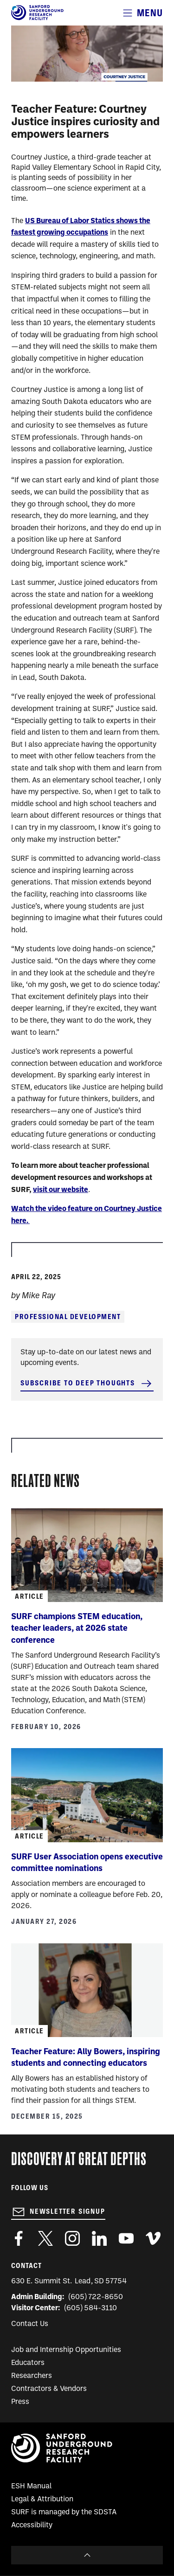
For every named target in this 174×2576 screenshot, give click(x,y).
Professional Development (68, 1317)
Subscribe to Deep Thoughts (77, 1383)
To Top (87, 2555)
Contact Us (29, 2324)
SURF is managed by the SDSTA (63, 2512)
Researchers (31, 2376)
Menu (150, 13)
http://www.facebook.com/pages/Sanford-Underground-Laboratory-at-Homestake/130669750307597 (18, 2238)
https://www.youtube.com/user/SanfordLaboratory (126, 2238)
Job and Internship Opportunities (66, 2350)
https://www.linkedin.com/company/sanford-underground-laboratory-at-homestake (99, 2238)
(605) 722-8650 (96, 2297)
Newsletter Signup (67, 2211)
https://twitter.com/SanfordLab (45, 2238)
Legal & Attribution (42, 2499)
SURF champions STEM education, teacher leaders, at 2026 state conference (76, 1629)
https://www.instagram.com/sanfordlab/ (72, 2238)
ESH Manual (31, 2486)
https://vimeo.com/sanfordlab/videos (153, 2238)
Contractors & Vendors (49, 2389)
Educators (28, 2363)
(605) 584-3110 (90, 2308)
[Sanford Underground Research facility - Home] (37, 18)
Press (20, 2402)
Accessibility (31, 2525)
